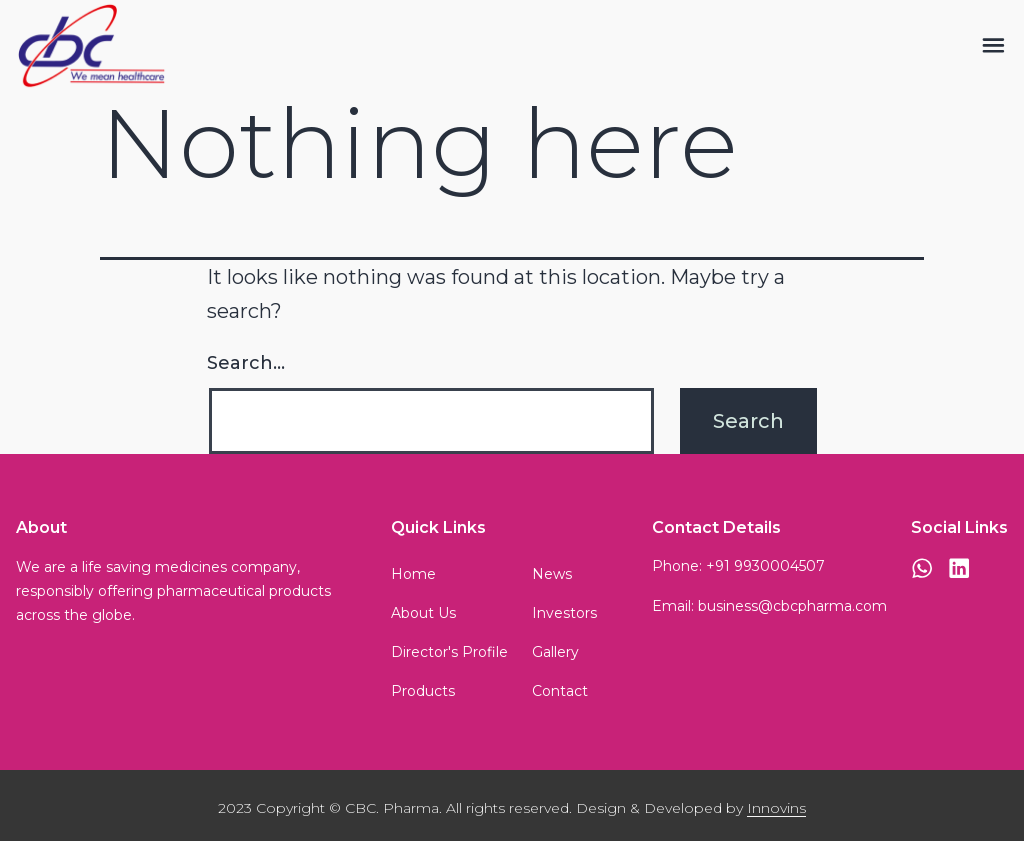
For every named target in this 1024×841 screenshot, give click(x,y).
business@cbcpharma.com (792, 606)
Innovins (776, 808)
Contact (560, 691)
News (552, 574)
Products (423, 691)
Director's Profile (449, 652)
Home (413, 574)
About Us (423, 613)
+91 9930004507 (765, 566)
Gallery (555, 652)
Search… (246, 363)
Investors (564, 613)
